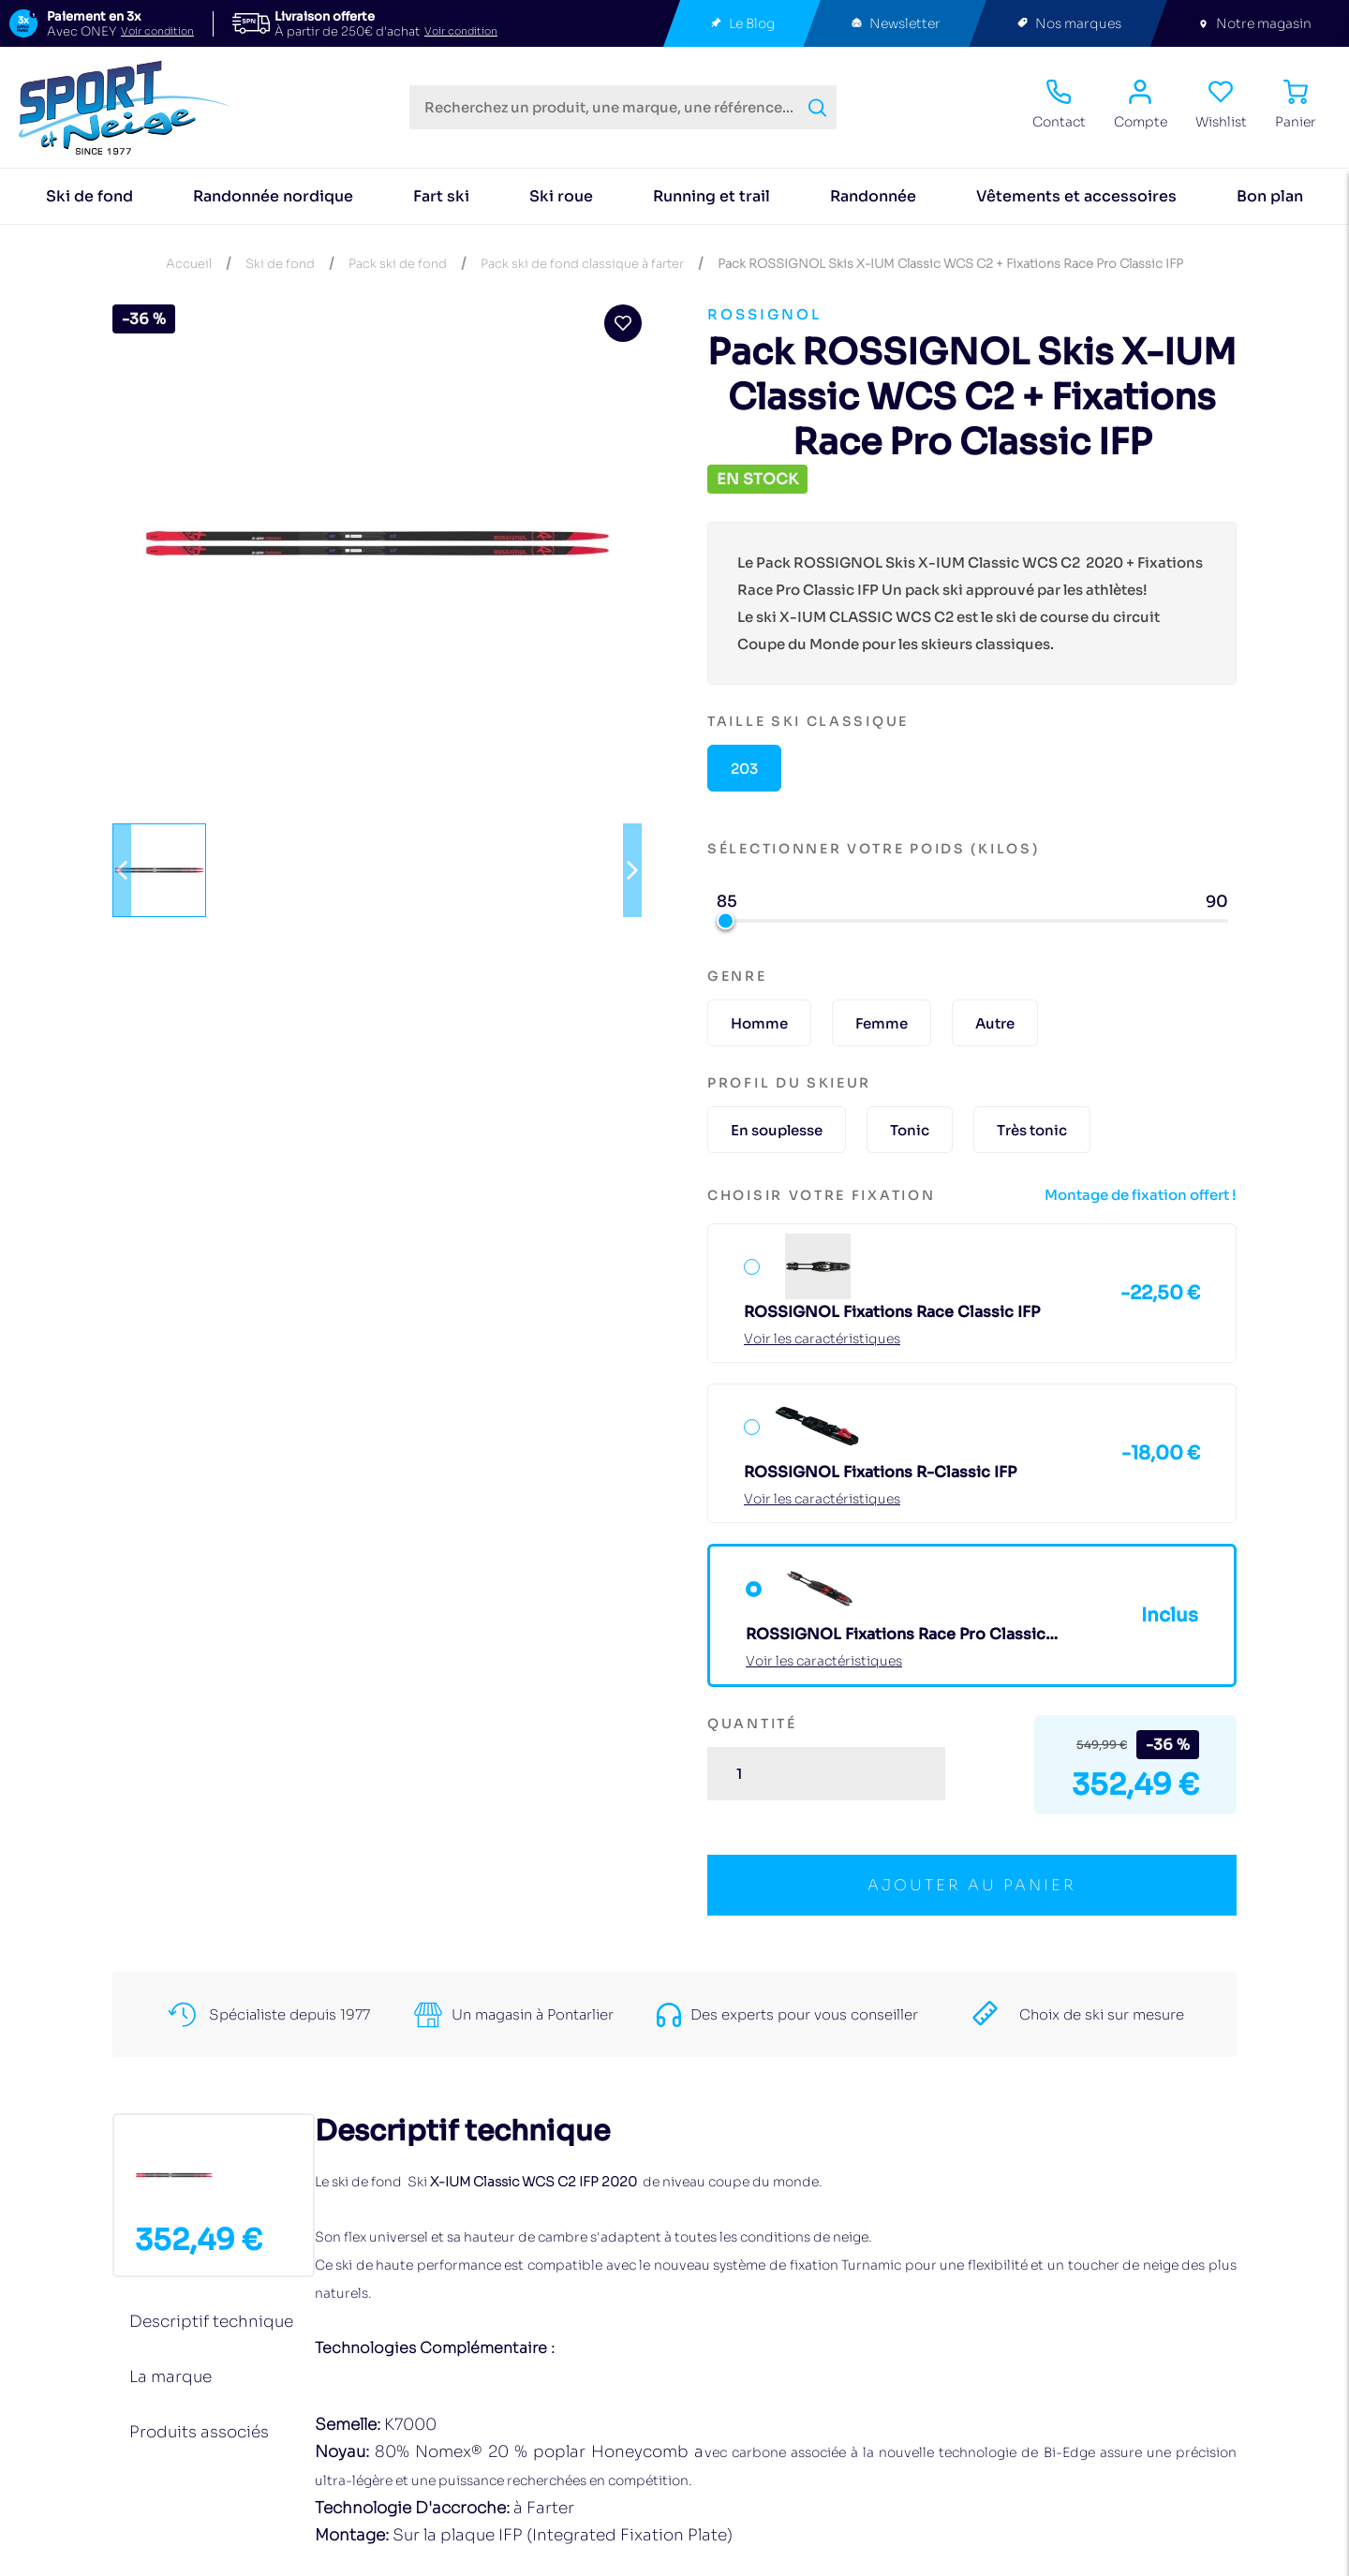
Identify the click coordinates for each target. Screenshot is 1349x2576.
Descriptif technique (211, 2322)
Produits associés (199, 2432)
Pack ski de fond (397, 264)
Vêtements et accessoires (1076, 196)
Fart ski (441, 196)
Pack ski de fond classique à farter (582, 264)
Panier (1295, 105)
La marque (170, 2377)
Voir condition (157, 31)
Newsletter (895, 23)
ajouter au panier (971, 1885)
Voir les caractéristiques (822, 1338)
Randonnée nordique (273, 196)
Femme (881, 1023)
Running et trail (711, 196)
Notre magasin (1254, 23)
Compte (1140, 105)
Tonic (909, 1130)
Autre (995, 1023)
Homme (759, 1023)
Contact (1059, 105)
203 (744, 768)
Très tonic (1032, 1130)
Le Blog (742, 23)
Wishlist (1221, 105)
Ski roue (561, 196)
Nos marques (1068, 23)
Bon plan (1270, 196)
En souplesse (777, 1130)
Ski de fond (89, 196)
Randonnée (873, 196)
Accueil (189, 264)
